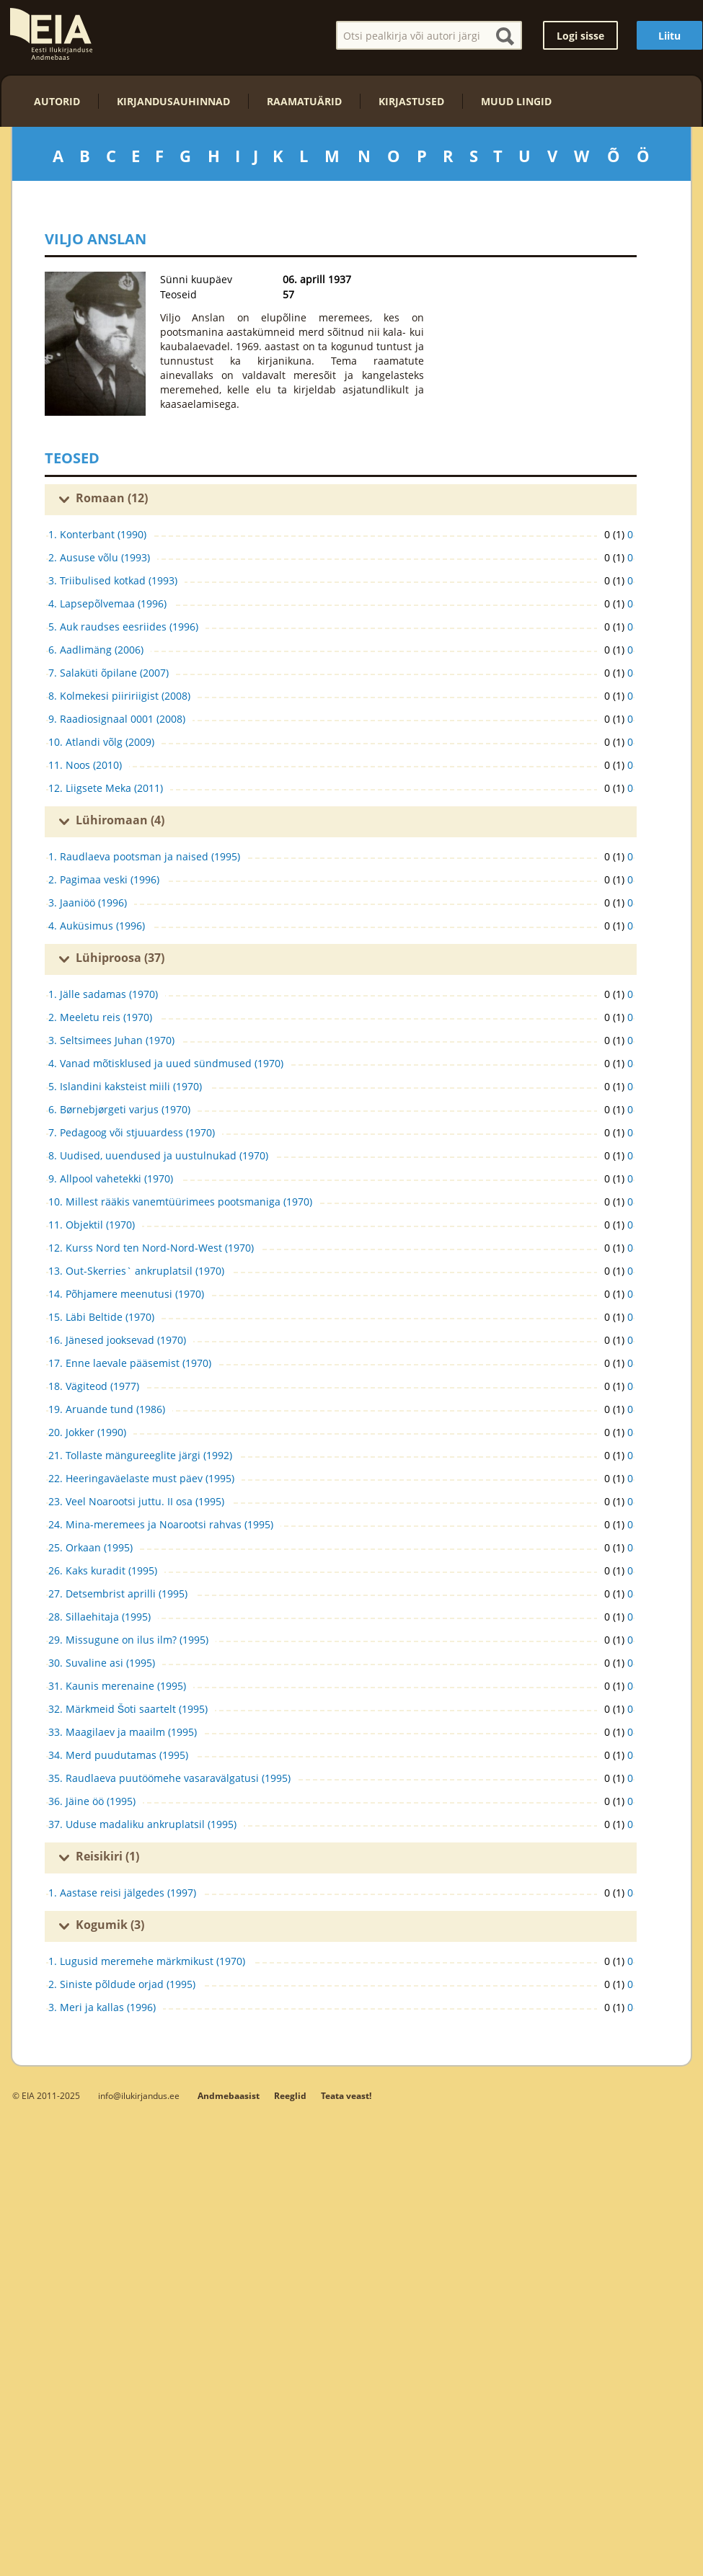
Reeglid (290, 2096)
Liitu (669, 36)
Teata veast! (346, 2096)
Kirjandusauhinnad (173, 101)
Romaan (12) (112, 498)
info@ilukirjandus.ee (139, 2095)
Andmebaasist (229, 2096)
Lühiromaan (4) (120, 820)
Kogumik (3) (110, 1925)
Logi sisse (580, 36)
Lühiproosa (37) (120, 958)
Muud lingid (516, 101)
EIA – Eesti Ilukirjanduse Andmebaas (51, 34)
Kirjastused (411, 101)
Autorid (57, 101)
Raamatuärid (304, 101)
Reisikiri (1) (107, 1856)
